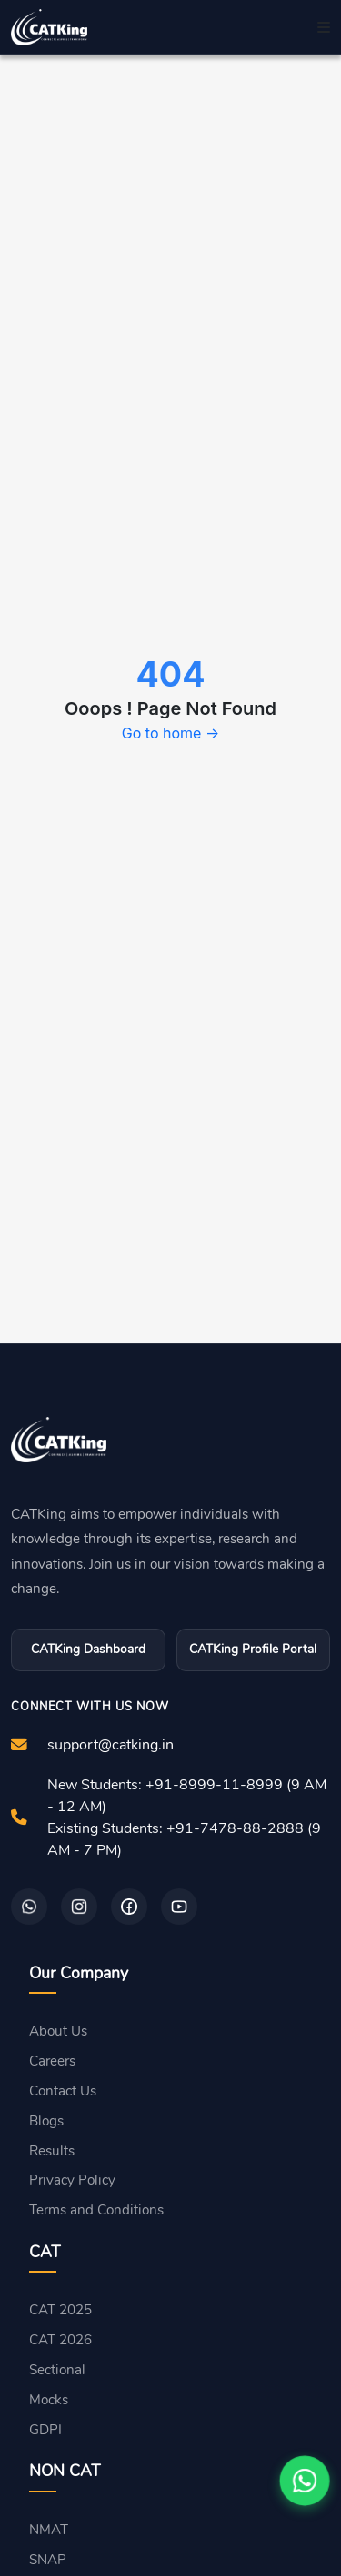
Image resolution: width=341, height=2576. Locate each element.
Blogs (46, 2121)
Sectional (57, 2370)
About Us (58, 2031)
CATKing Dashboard (88, 1649)
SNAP (47, 2560)
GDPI (45, 2430)
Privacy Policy (72, 2180)
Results (52, 2151)
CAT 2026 (60, 2340)
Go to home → (170, 733)
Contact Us (62, 2091)
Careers (52, 2061)
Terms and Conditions (96, 2210)
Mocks (48, 2400)
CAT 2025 (60, 2310)
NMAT (48, 2530)
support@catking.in (110, 1745)
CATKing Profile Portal (252, 1649)
